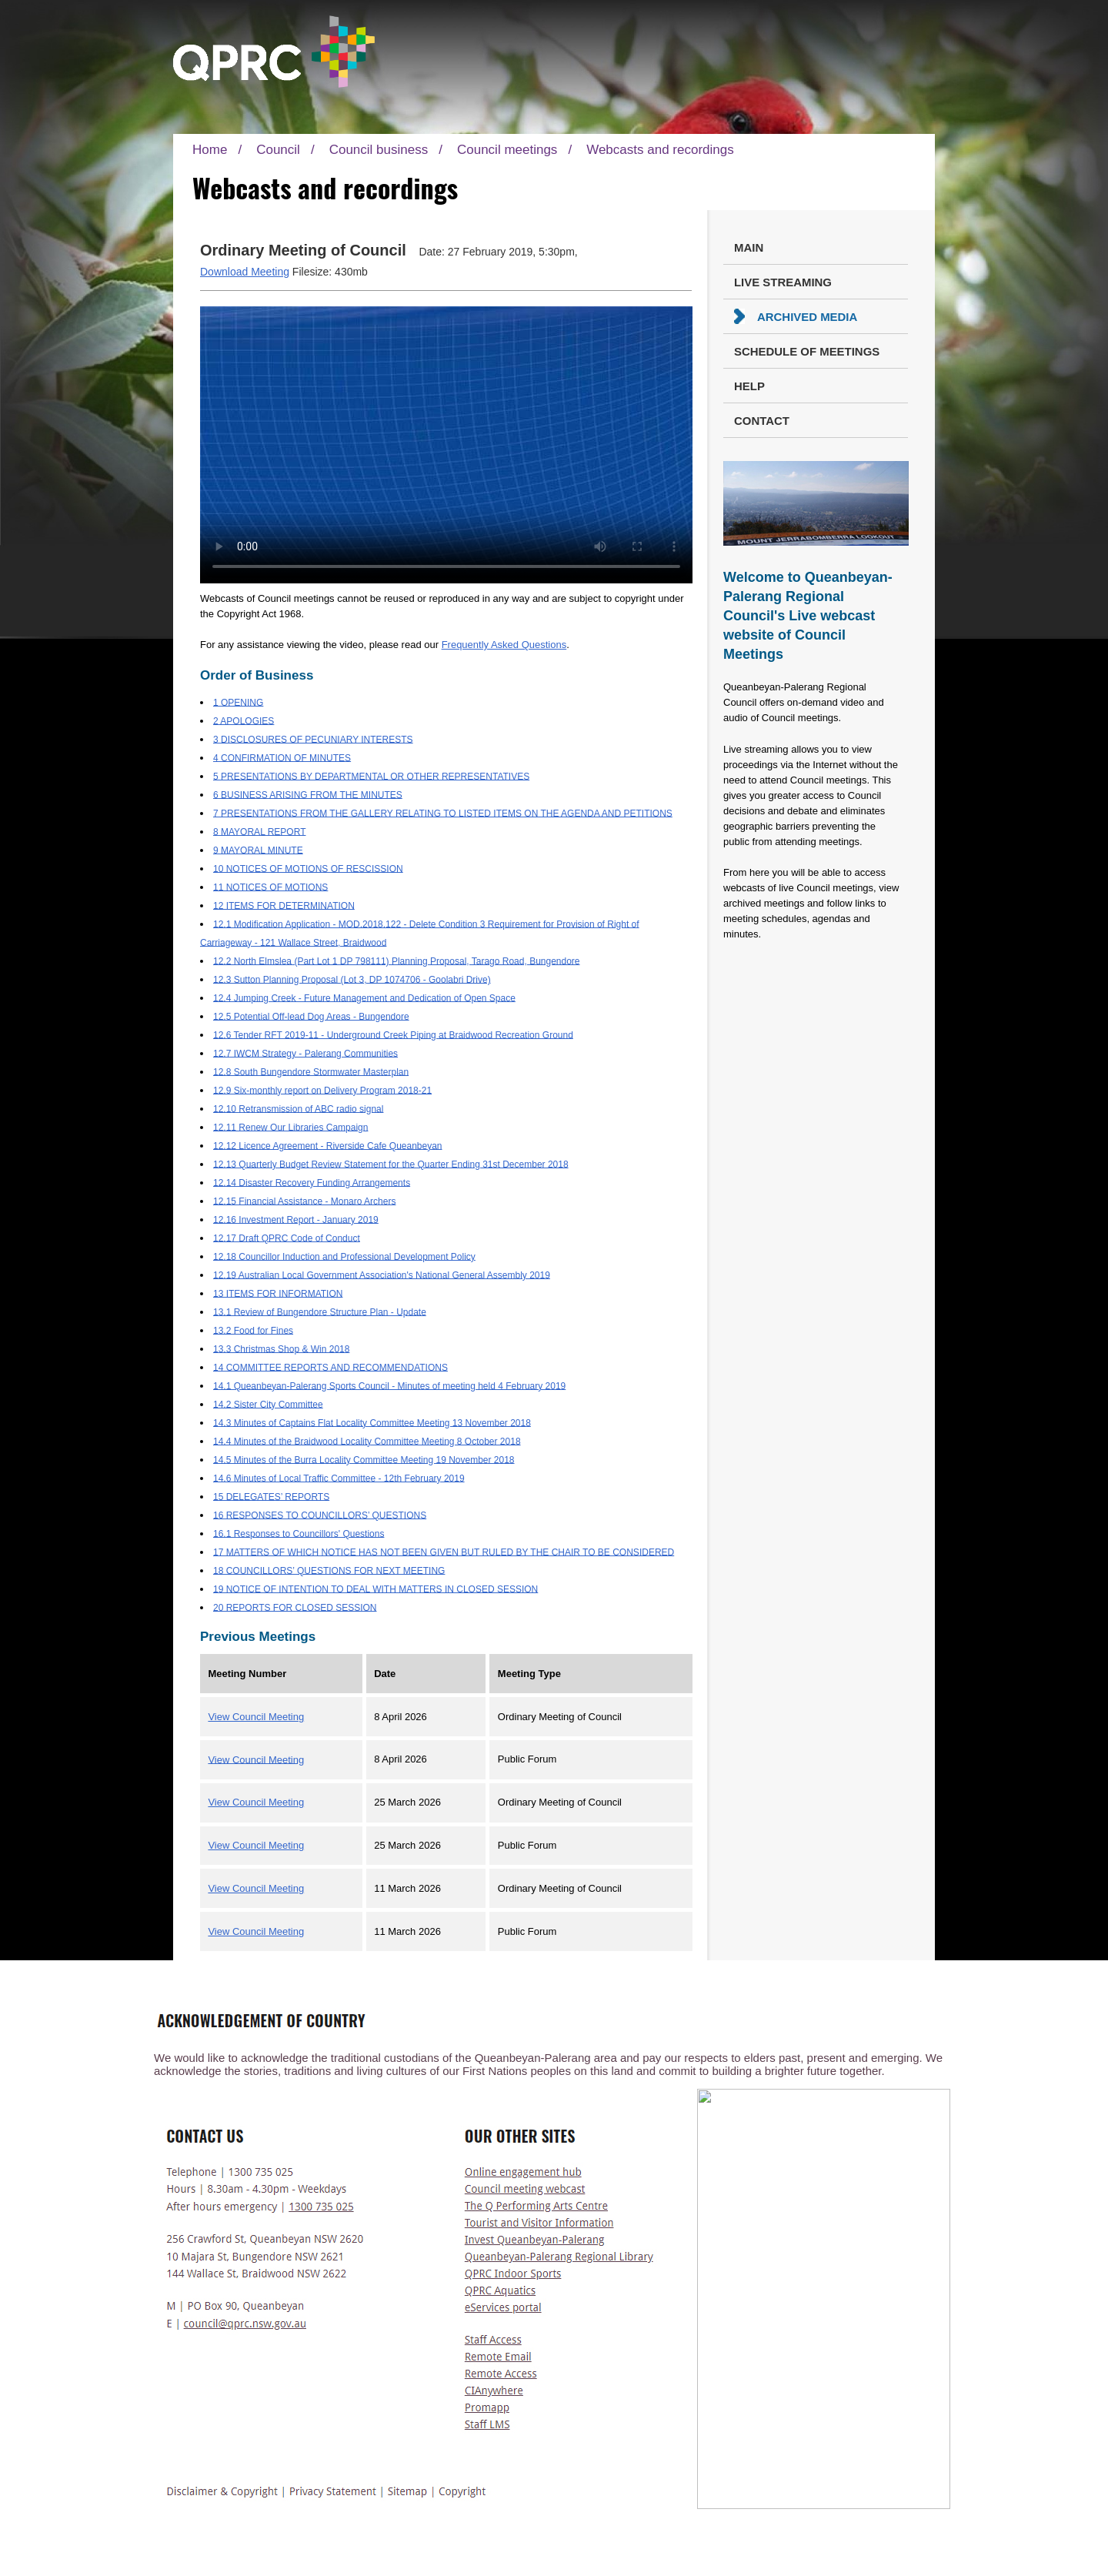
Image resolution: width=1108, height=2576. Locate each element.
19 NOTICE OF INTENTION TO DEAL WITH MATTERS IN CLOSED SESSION (375, 1588)
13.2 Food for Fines (253, 1330)
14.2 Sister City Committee (268, 1403)
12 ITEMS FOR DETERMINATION (284, 905)
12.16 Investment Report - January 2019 (296, 1219)
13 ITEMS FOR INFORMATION (277, 1293)
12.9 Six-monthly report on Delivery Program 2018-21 (322, 1089)
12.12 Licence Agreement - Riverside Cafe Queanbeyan (327, 1145)
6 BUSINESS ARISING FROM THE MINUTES (307, 794)
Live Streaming (783, 282)
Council (278, 149)
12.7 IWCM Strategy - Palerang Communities (305, 1052)
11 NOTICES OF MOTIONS (270, 886)
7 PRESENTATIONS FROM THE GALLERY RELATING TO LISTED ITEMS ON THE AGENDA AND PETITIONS (442, 812)
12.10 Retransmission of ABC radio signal (298, 1108)
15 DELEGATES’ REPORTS (271, 1496)
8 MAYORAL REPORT (259, 831)
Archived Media (807, 316)
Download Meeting (244, 272)
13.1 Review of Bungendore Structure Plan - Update (319, 1311)
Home (209, 149)
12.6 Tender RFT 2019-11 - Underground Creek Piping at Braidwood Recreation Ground (393, 1034)
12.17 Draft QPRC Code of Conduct (286, 1237)
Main (748, 247)
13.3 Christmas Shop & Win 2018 (281, 1348)
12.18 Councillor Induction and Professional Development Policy (344, 1256)
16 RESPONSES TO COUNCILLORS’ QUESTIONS (319, 1514)
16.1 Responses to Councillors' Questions (298, 1533)
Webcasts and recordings (660, 149)
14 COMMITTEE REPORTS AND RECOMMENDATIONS (330, 1367)
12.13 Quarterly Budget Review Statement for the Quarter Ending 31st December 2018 (391, 1163)
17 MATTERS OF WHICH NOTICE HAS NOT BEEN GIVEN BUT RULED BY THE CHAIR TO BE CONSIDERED (443, 1551)
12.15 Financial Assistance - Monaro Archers (304, 1200)
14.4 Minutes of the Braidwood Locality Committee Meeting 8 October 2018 (367, 1440)
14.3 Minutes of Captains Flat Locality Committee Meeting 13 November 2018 (372, 1422)
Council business (379, 149)
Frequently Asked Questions (504, 644)
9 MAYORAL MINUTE (258, 849)
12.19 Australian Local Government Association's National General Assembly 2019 (381, 1274)
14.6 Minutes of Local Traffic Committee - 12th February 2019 (339, 1477)
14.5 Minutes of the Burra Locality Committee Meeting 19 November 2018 (364, 1459)
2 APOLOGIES (243, 720)
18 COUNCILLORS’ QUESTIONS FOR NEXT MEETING (329, 1570)
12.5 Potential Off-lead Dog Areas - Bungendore (311, 1016)
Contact (761, 420)
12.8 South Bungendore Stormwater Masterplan (311, 1071)
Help (749, 386)
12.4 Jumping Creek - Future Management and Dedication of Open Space (364, 997)
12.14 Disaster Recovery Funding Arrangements (311, 1182)
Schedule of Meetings (806, 351)
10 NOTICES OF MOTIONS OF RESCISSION (308, 868)
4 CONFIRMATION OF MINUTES (282, 757)
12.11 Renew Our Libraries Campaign (290, 1126)
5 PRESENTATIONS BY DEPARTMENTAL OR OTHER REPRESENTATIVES (371, 775)
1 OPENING (238, 702)
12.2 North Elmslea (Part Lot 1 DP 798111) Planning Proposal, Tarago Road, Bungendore (396, 960)
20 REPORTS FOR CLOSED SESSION (295, 1607)
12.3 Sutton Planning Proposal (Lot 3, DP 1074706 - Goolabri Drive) (352, 979)
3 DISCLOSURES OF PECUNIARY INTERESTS (313, 738)
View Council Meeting (256, 1716)
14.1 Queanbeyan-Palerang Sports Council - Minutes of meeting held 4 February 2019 (389, 1385)
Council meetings (507, 149)
